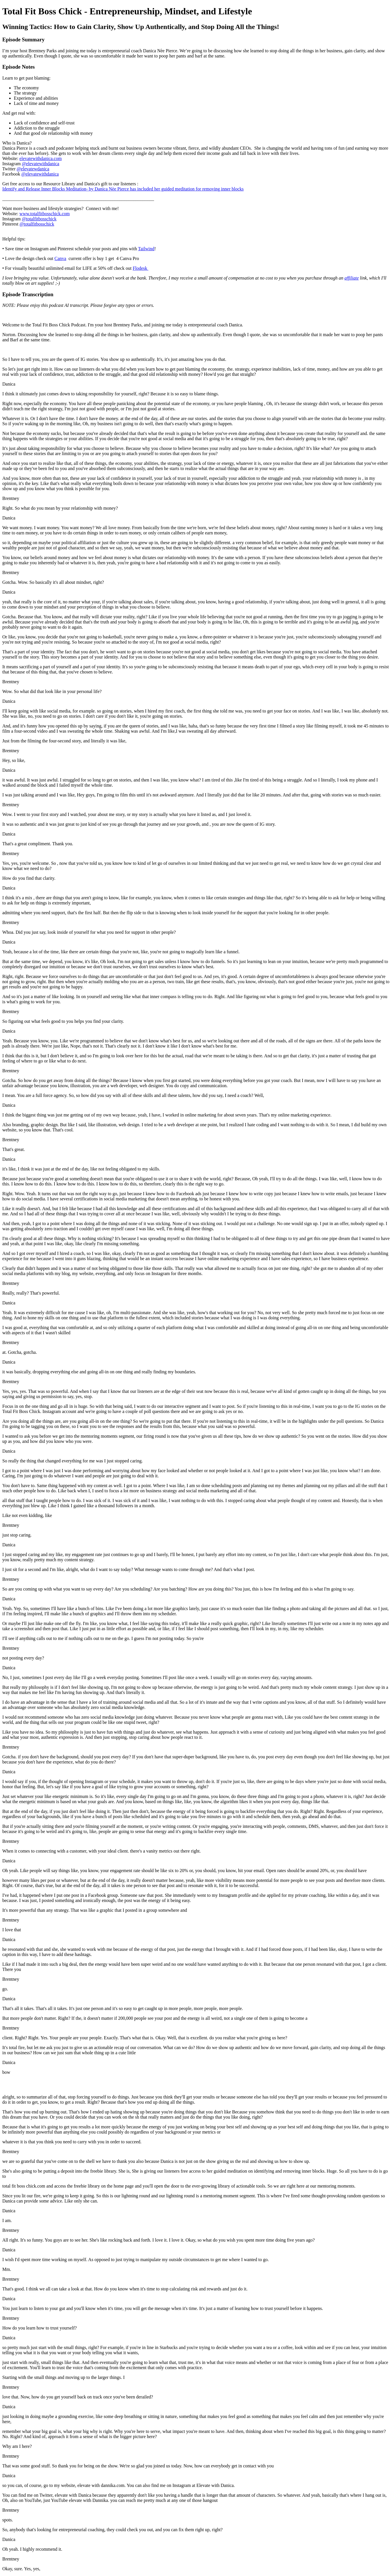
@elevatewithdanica (40, 163)
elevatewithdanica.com (41, 158)
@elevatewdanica (33, 168)
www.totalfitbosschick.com (45, 213)
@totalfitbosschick (39, 218)
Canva (60, 258)
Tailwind (146, 248)
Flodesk (141, 268)
